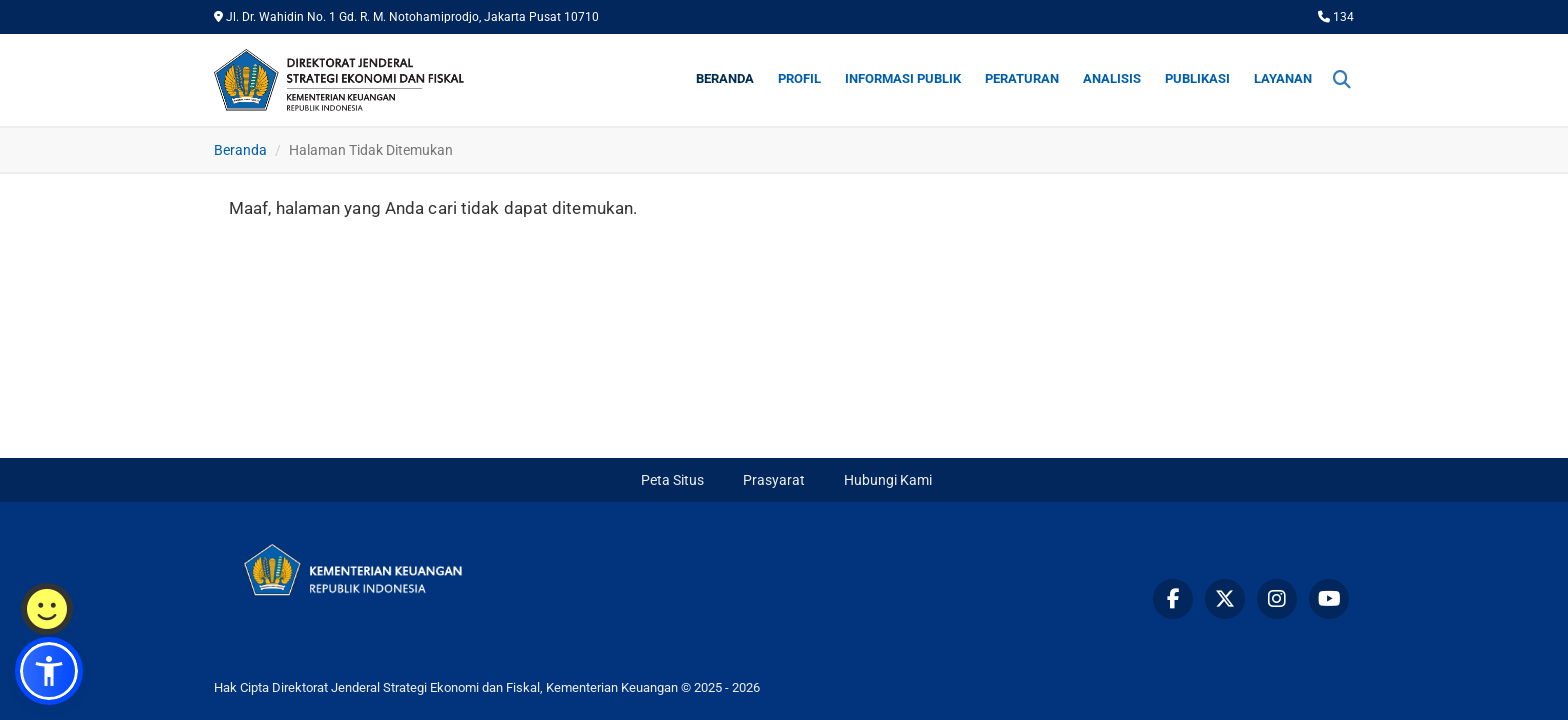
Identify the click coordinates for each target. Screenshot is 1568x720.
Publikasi (1197, 78)
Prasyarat (774, 480)
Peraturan (1022, 78)
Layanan (1283, 78)
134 (1336, 17)
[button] (49, 671)
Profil (799, 78)
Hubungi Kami (888, 480)
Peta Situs (672, 480)
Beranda (725, 78)
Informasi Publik (903, 78)
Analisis (1112, 78)
